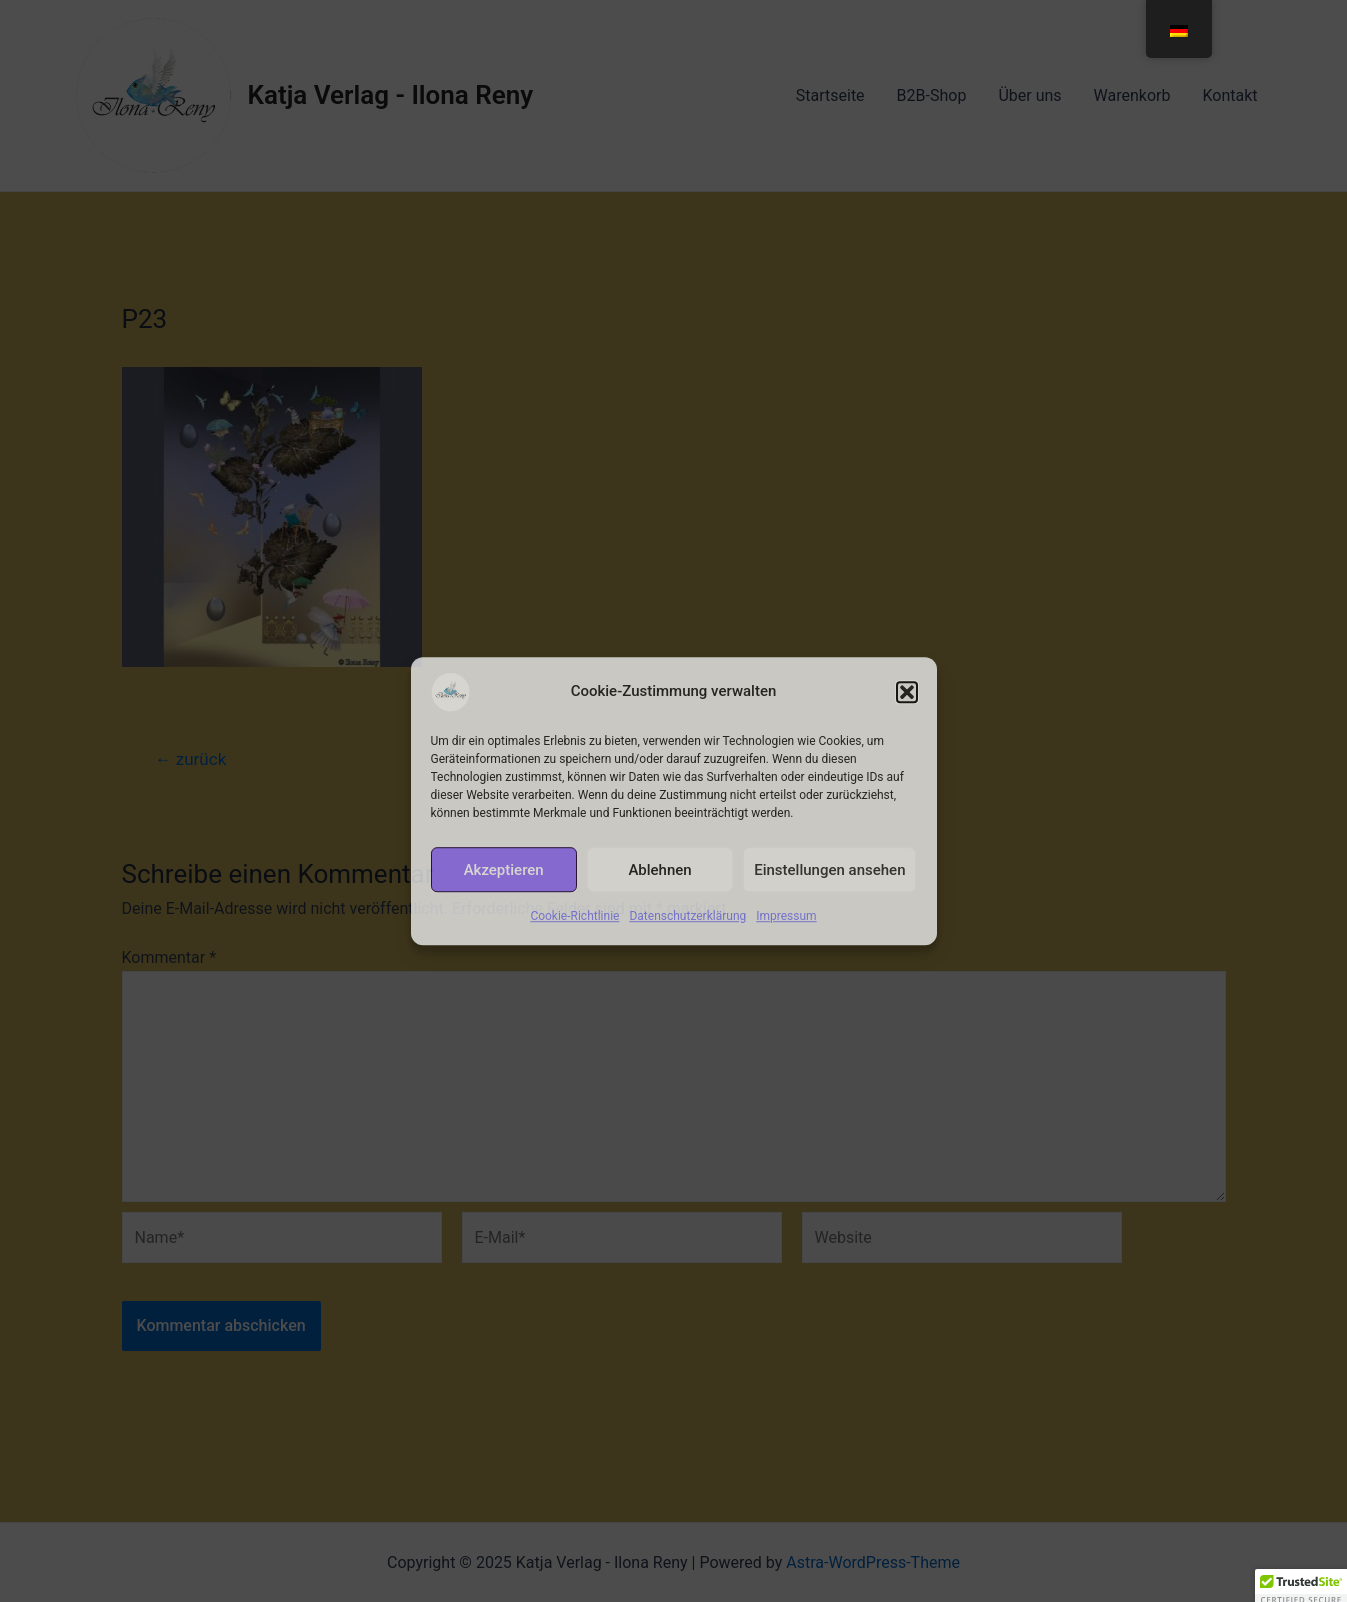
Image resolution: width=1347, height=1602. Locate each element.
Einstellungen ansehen (829, 870)
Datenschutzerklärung (687, 916)
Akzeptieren (504, 870)
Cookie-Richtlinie (574, 916)
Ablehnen (659, 870)
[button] (907, 692)
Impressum (786, 916)
